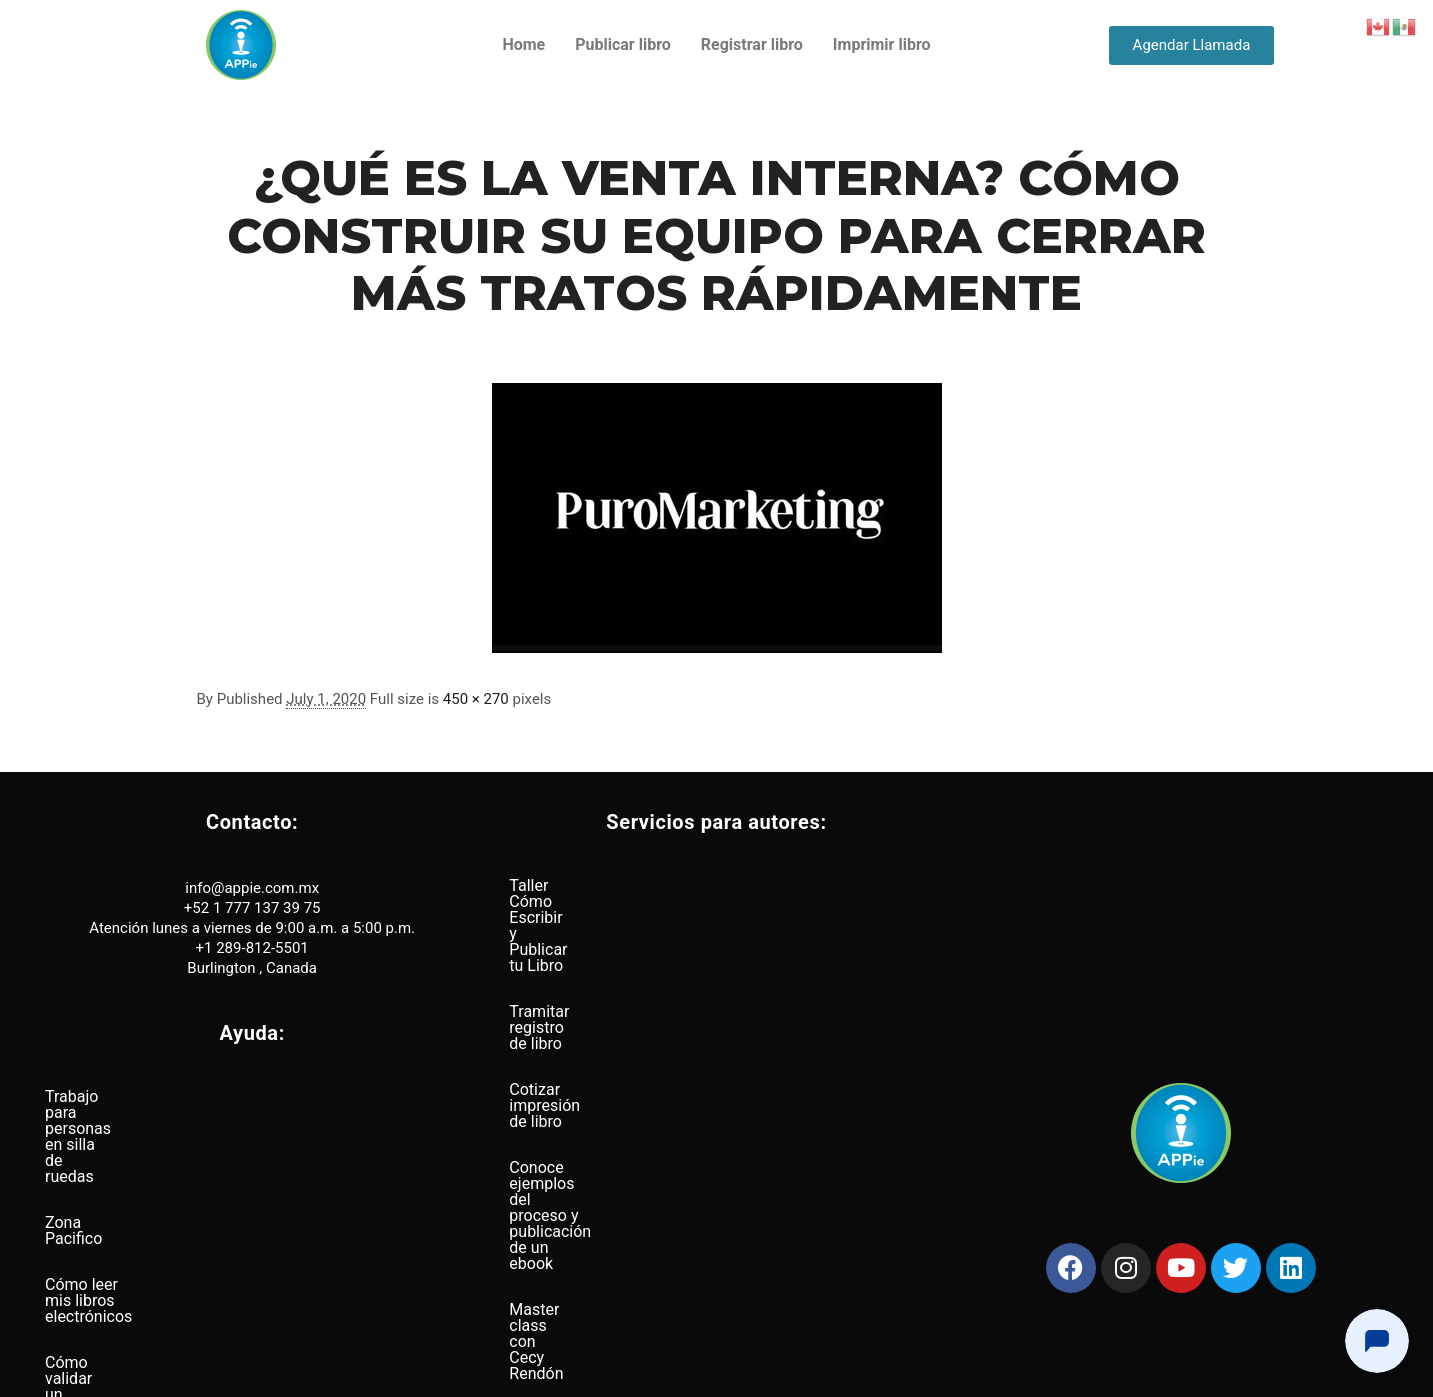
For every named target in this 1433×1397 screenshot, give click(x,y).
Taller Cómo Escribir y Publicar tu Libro (646, 885)
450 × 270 (476, 699)
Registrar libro (752, 44)
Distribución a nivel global (136, 1280)
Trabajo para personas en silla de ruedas (188, 1096)
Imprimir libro (882, 44)
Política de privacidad (652, 1373)
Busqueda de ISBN (575, 1161)
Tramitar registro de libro (596, 931)
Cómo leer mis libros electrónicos (164, 1188)
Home (523, 44)
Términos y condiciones (775, 1373)
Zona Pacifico (93, 1142)
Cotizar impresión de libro (600, 977)
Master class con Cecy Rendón (618, 1069)
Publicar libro (623, 44)
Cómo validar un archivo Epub (150, 1234)
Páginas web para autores (601, 1115)
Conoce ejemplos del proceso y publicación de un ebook (708, 1023)
